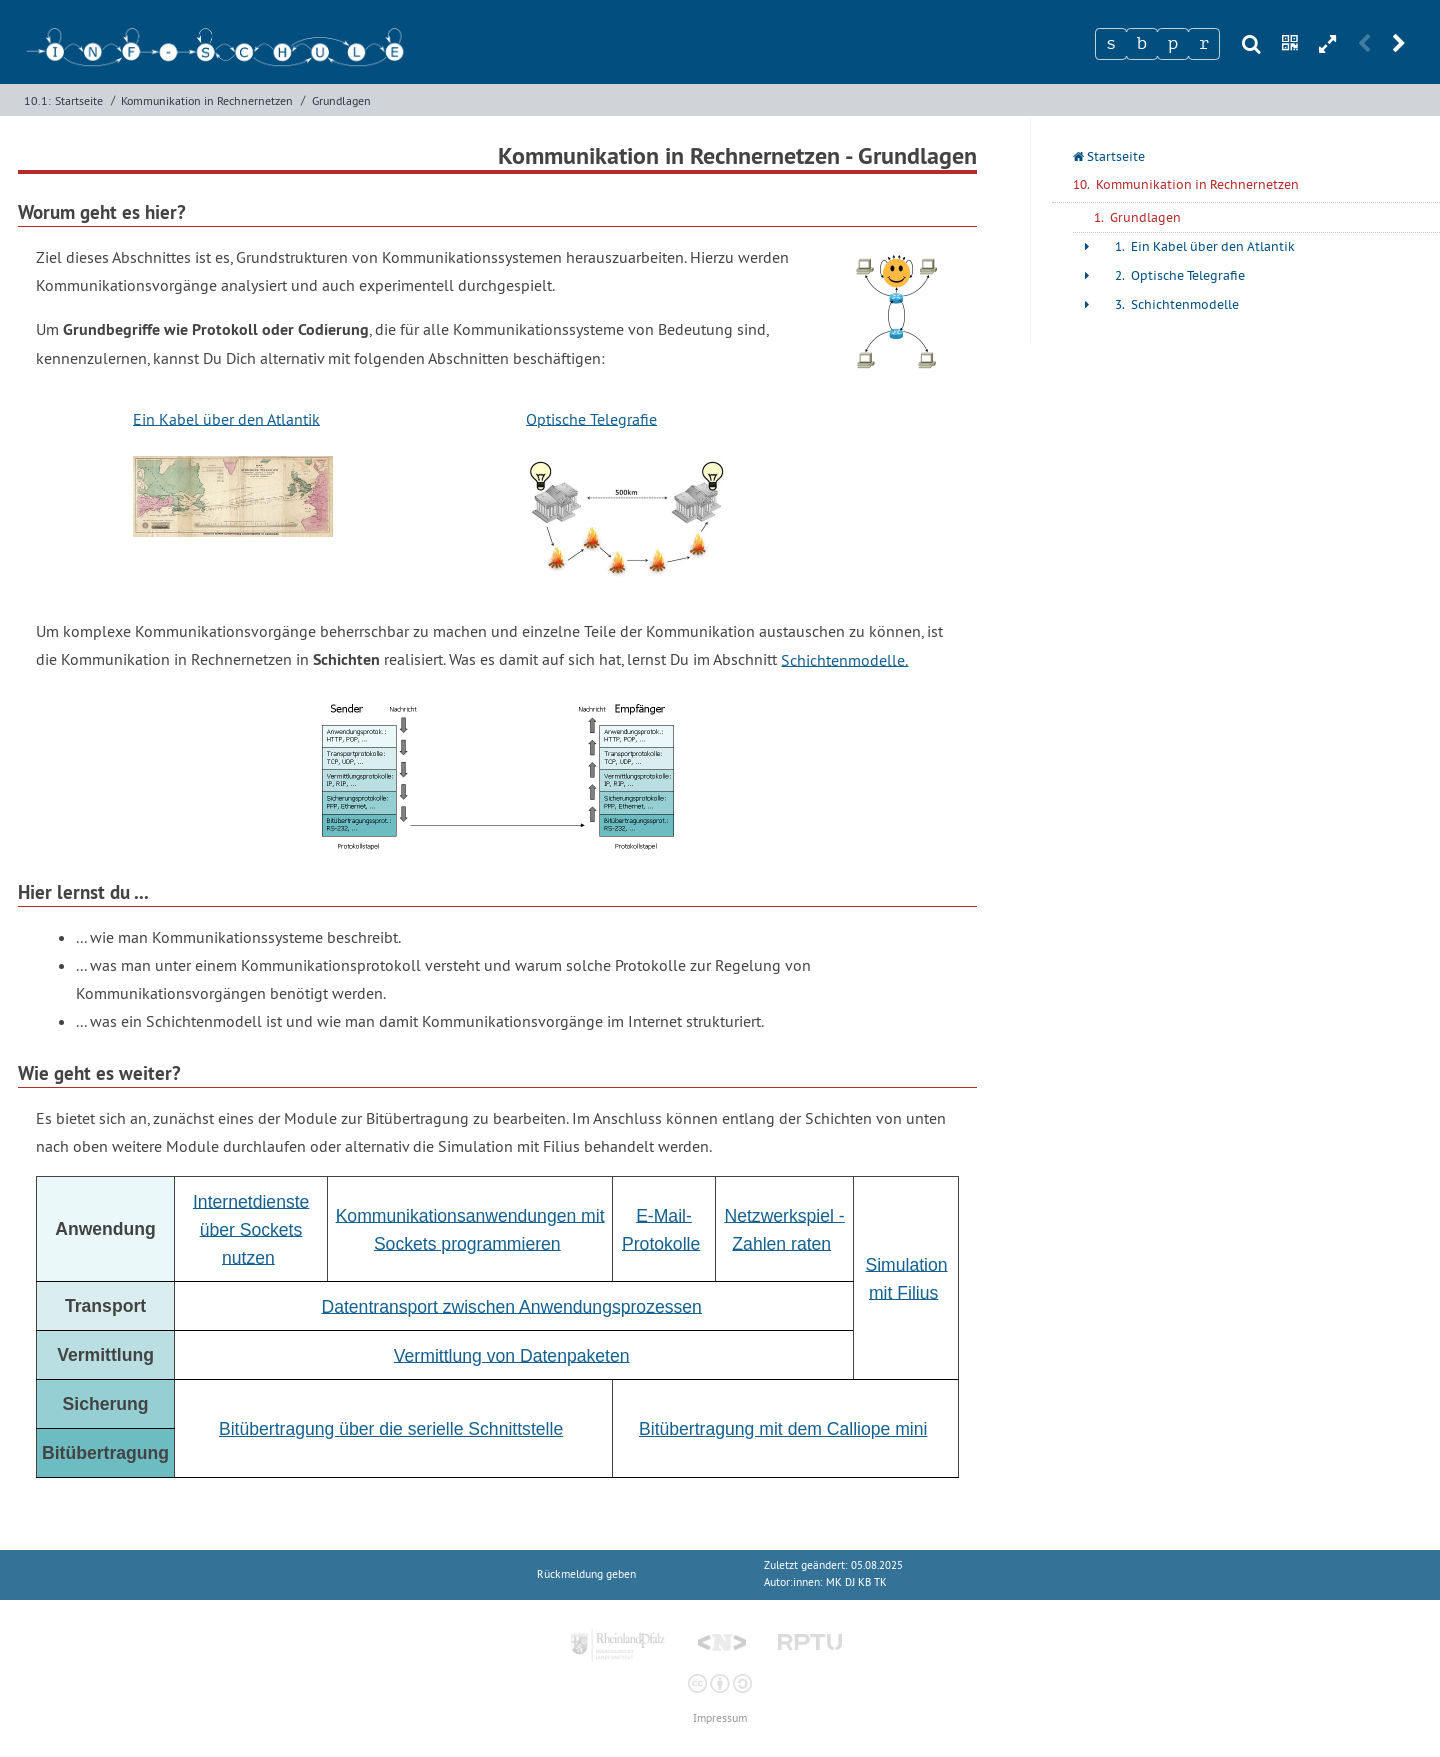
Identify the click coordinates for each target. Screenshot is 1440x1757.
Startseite (79, 100)
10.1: (37, 100)
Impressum (720, 1718)
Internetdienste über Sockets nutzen (251, 1229)
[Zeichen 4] (1204, 44)
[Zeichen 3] (1173, 44)
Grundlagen (341, 100)
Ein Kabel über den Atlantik (226, 418)
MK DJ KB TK (856, 1582)
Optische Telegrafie (591, 418)
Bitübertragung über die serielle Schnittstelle (391, 1429)
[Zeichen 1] (1111, 44)
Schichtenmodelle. (844, 659)
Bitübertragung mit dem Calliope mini (783, 1429)
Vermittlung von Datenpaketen (512, 1355)
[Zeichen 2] (1142, 44)
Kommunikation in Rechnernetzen (207, 100)
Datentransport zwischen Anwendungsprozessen (511, 1306)
